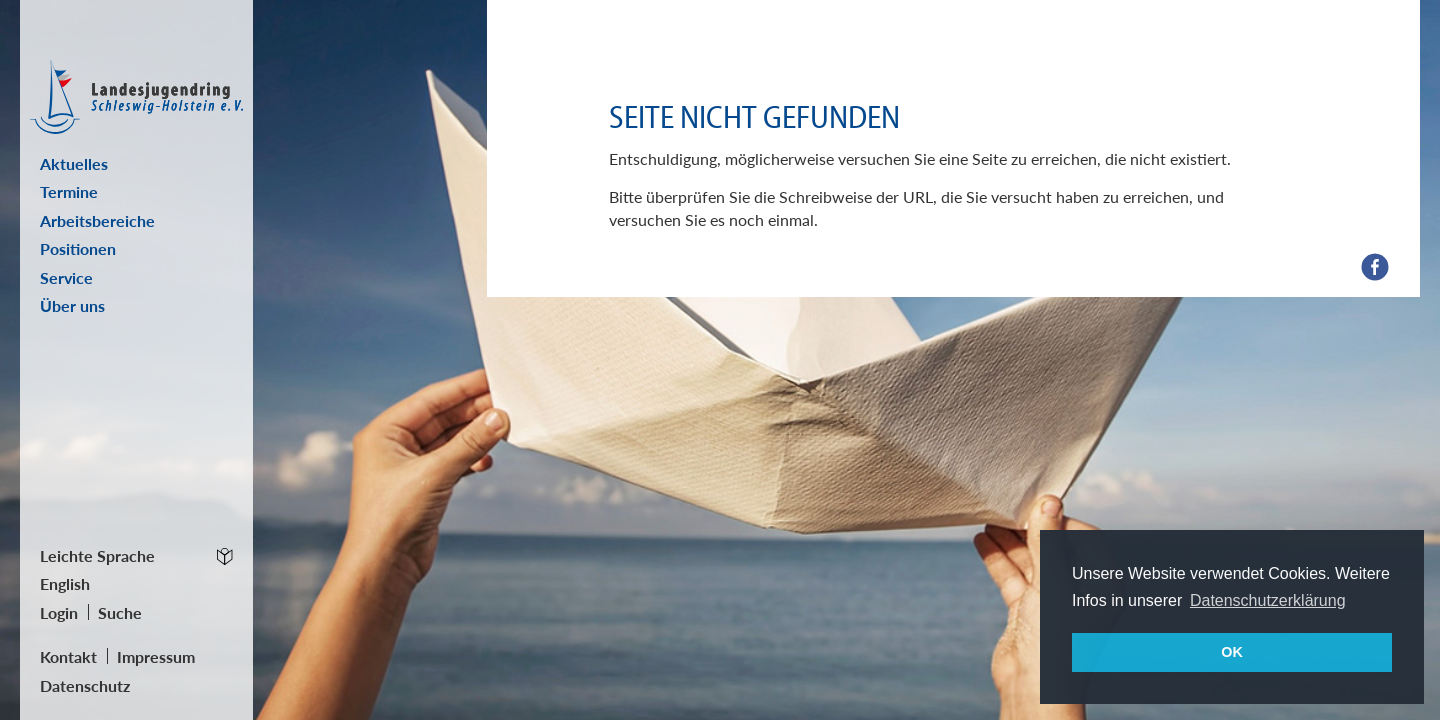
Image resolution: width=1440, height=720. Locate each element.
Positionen (78, 248)
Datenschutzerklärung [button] (1268, 600)
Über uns (72, 305)
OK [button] (1232, 652)
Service (66, 277)
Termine (69, 191)
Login (59, 612)
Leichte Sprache (97, 555)
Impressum (156, 656)
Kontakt (68, 656)
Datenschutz (85, 685)
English (65, 583)
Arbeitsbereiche (97, 220)
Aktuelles (74, 163)
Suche (120, 612)
